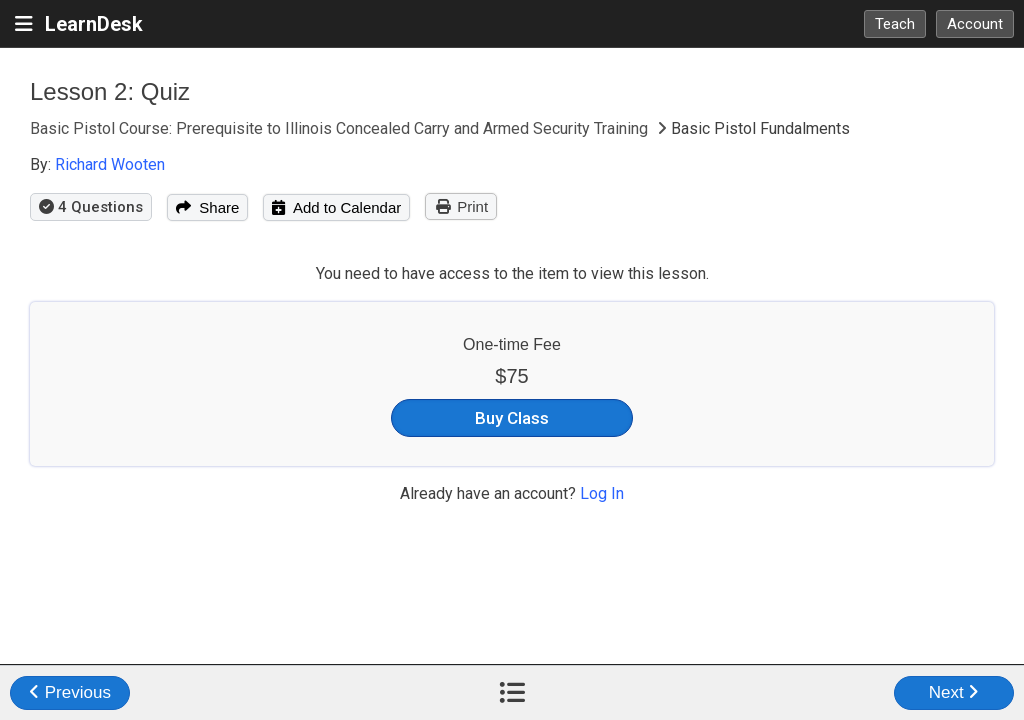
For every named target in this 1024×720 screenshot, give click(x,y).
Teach (895, 24)
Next (954, 692)
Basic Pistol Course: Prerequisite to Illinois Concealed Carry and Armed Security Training (341, 128)
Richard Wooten (110, 164)
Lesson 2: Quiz (110, 91)
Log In (602, 493)
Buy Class (512, 418)
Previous (70, 692)
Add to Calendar (336, 207)
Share (207, 207)
